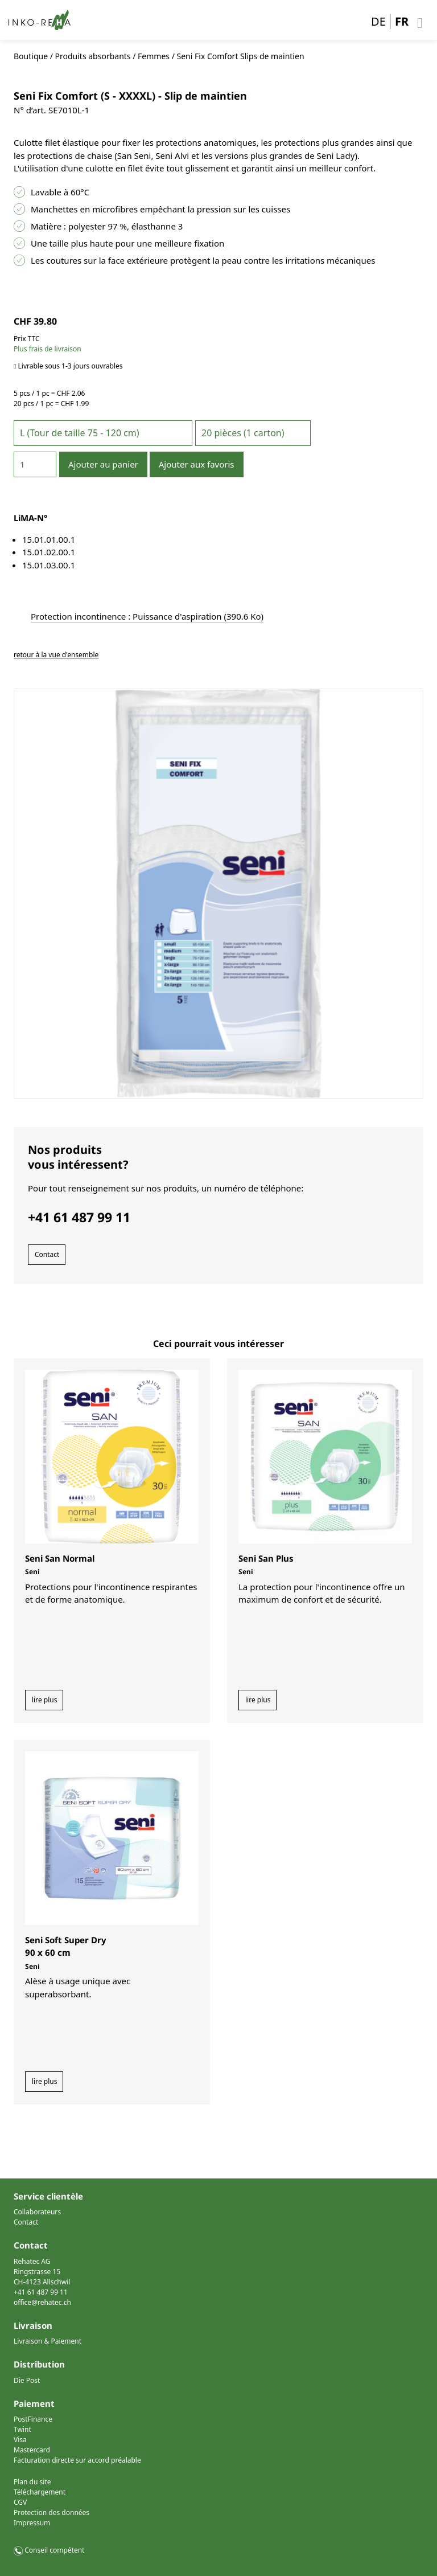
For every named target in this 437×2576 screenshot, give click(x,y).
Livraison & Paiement (47, 2341)
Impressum (32, 2523)
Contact (47, 1254)
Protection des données (51, 2512)
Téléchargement (39, 2492)
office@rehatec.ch (42, 2302)
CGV (20, 2502)
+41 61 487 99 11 (41, 2292)
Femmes (154, 56)
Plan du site (32, 2482)
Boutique (31, 56)
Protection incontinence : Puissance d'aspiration (147, 616)
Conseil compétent (54, 2550)
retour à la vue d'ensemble (56, 655)
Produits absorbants (93, 56)
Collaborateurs (37, 2212)
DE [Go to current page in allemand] (378, 21)
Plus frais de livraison (47, 349)
